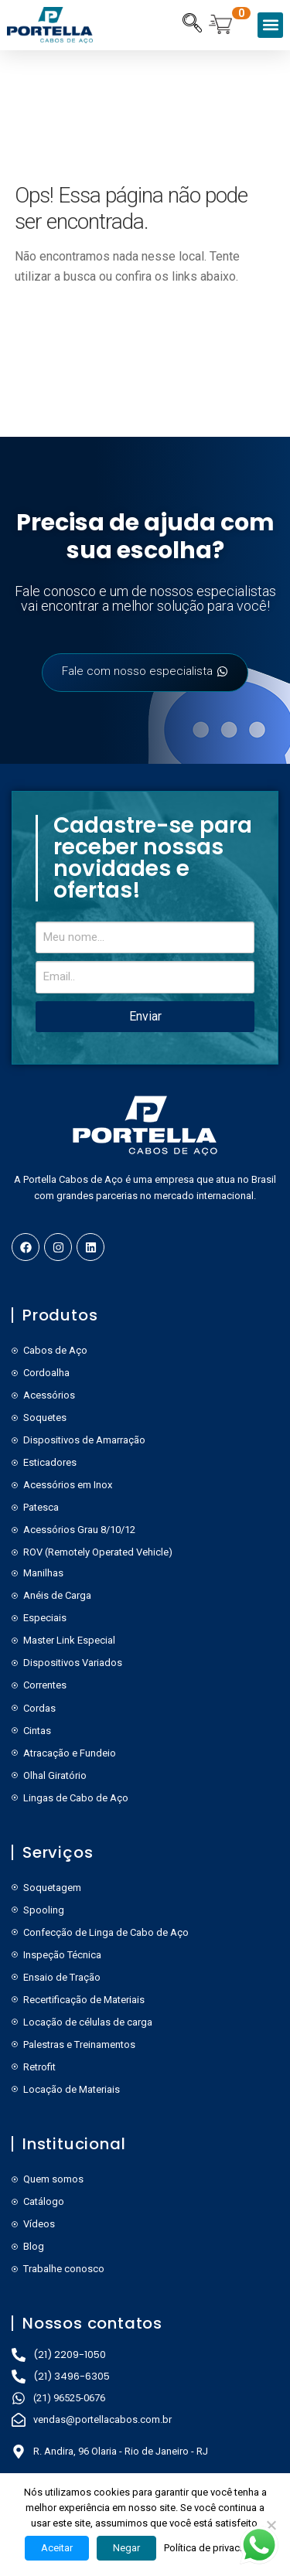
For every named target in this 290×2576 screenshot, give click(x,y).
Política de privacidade (214, 2548)
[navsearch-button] (191, 24)
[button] (270, 25)
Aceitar (57, 2548)
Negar (126, 2548)
